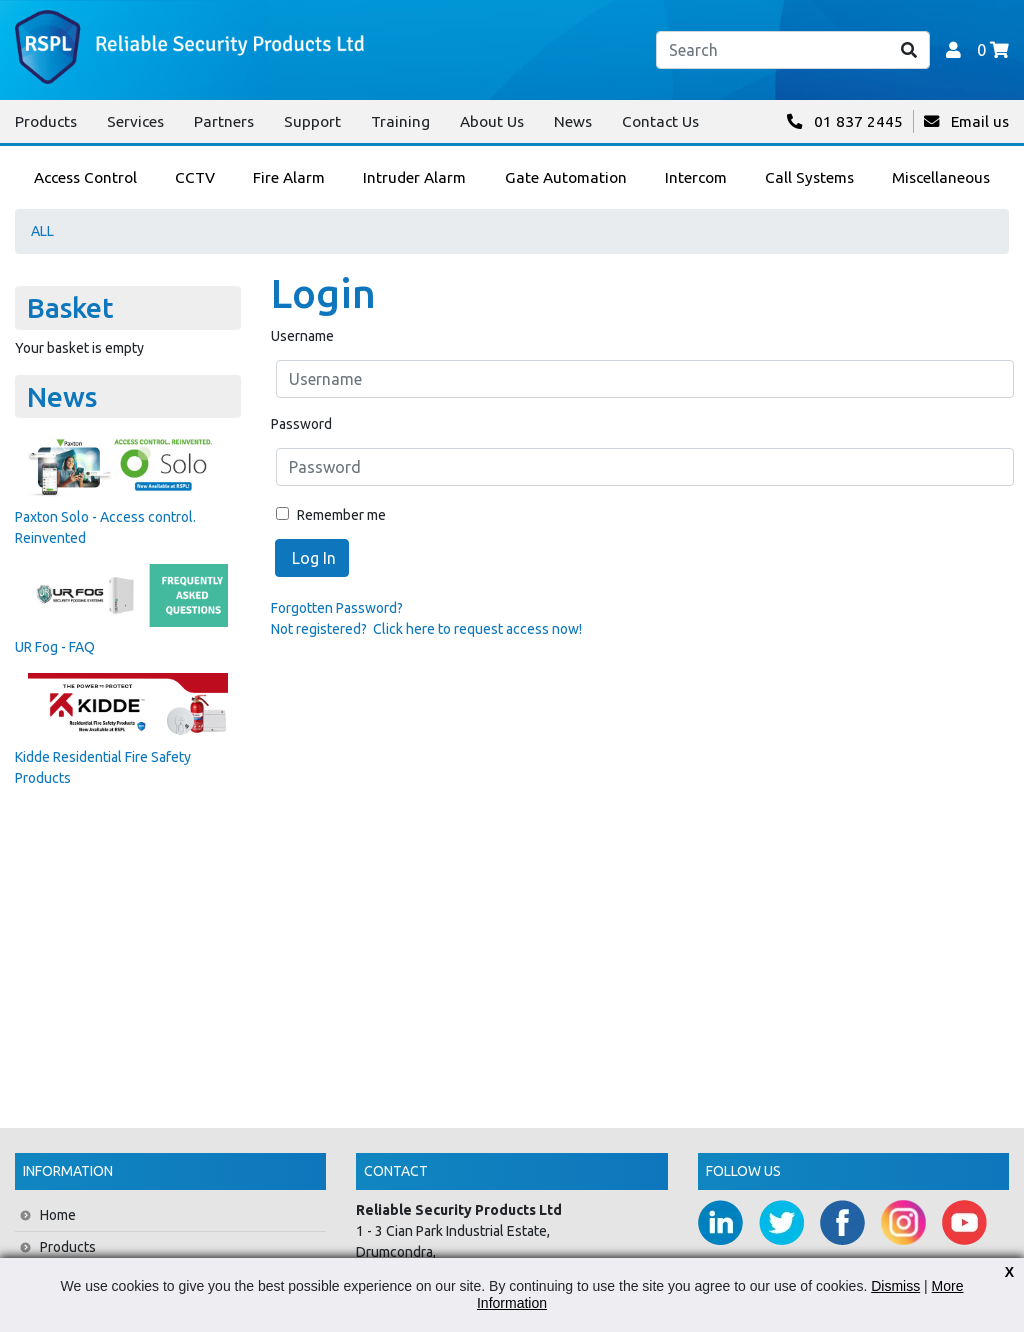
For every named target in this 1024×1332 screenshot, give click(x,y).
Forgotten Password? (337, 608)
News (573, 121)
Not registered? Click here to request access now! (426, 629)
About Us (492, 121)
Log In (312, 558)
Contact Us (660, 121)
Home (58, 1215)
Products (46, 121)
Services (135, 121)
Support (312, 121)
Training (400, 121)
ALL (42, 231)
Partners (224, 121)
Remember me (331, 515)
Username (302, 336)
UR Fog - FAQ (55, 647)
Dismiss (895, 1286)
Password (301, 424)
